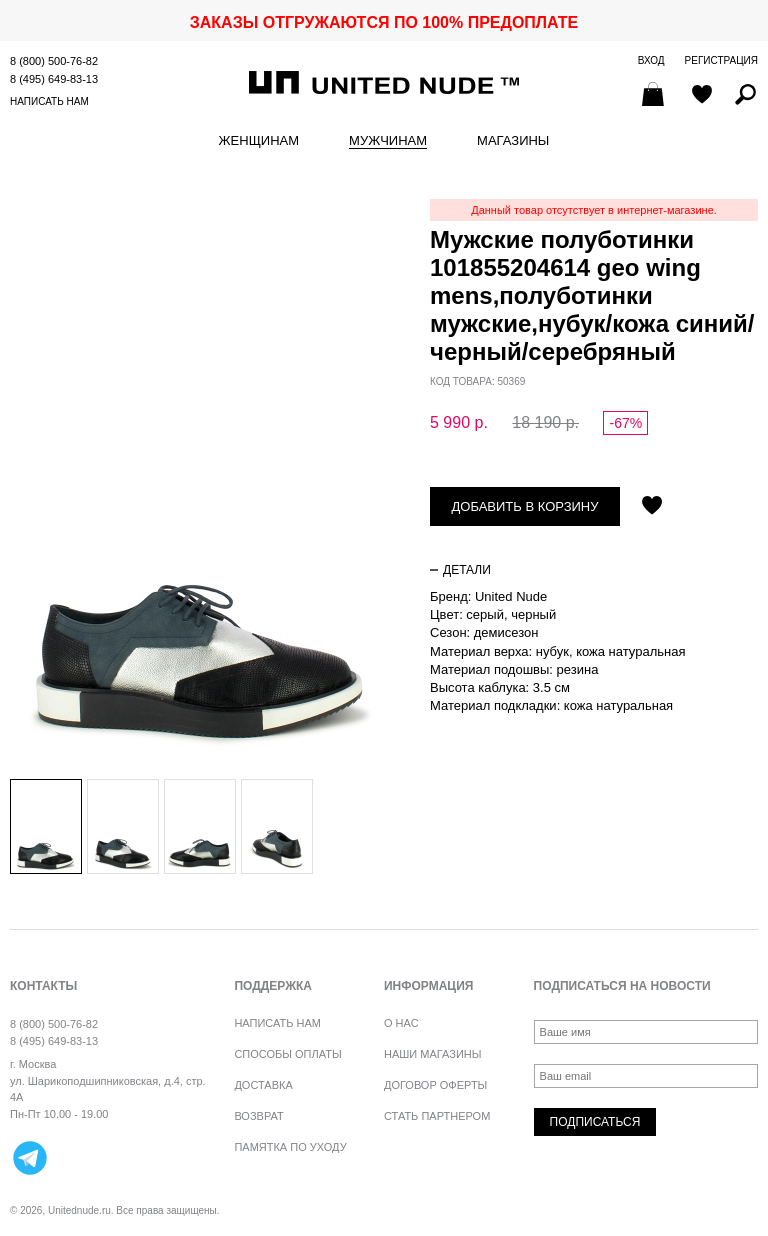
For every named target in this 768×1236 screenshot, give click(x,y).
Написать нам (49, 101)
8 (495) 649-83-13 (54, 79)
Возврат (258, 1116)
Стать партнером (437, 1116)
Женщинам (259, 141)
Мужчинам (388, 141)
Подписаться (595, 1122)
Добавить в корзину (525, 506)
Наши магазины (433, 1054)
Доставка (263, 1085)
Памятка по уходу (290, 1147)
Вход (651, 60)
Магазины (513, 141)
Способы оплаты (287, 1054)
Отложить (652, 507)
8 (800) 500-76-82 (54, 61)
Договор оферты (435, 1085)
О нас (401, 1023)
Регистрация (721, 60)
